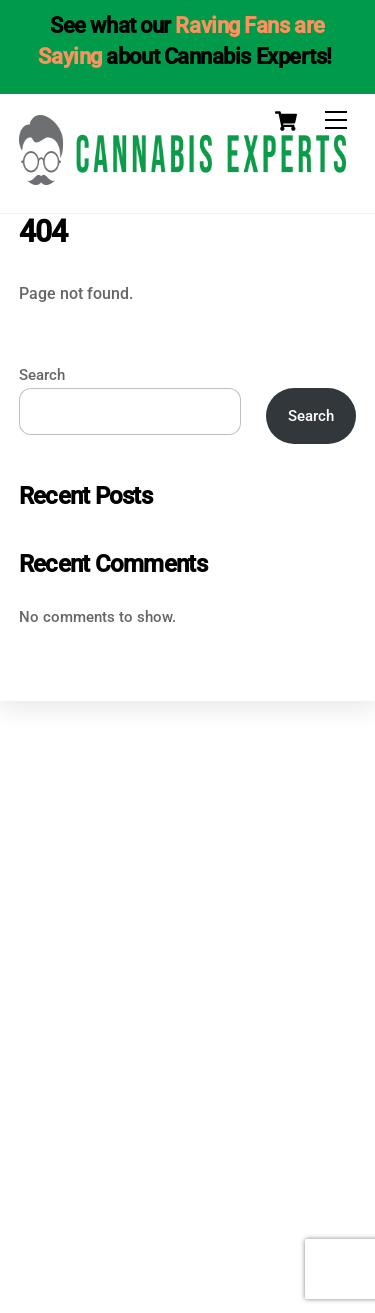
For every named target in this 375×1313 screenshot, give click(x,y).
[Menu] (336, 120)
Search (42, 375)
